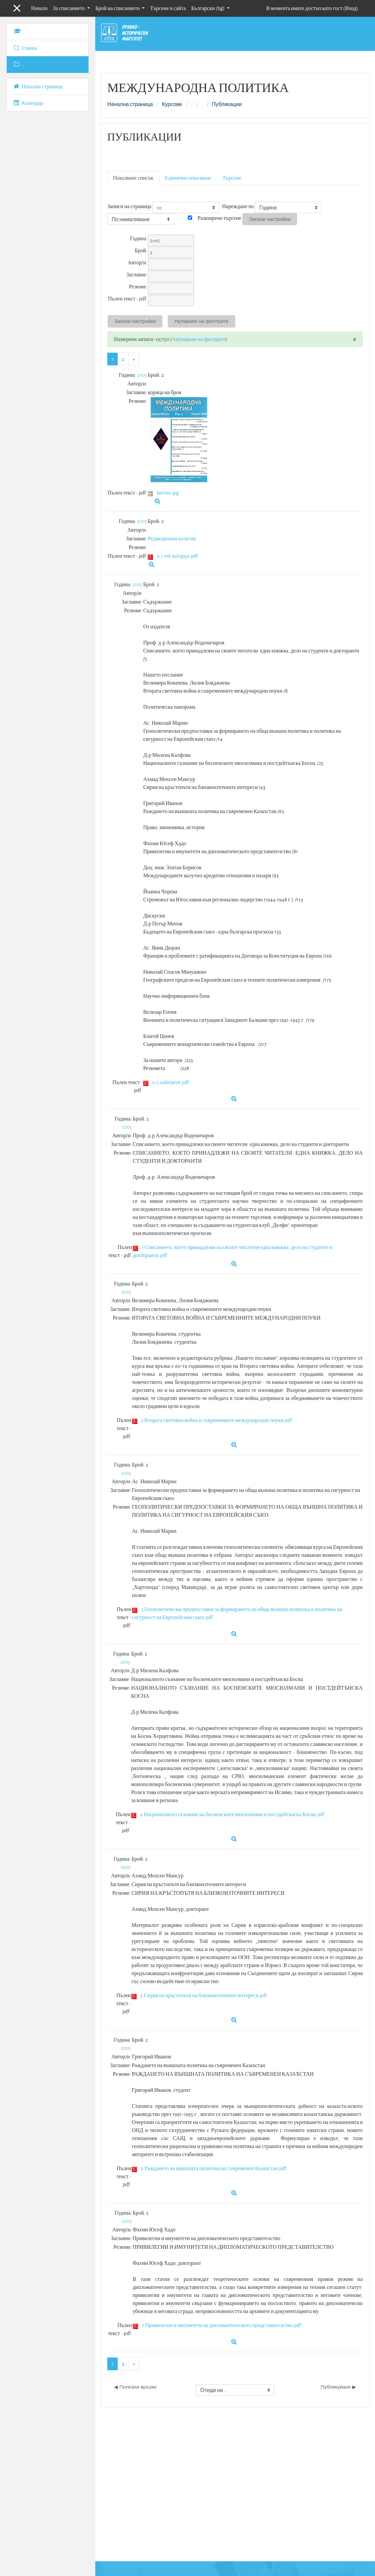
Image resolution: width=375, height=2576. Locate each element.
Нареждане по (238, 206)
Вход (350, 8)
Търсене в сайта (168, 8)
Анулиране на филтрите (199, 339)
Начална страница (130, 104)
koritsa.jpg (168, 492)
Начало (39, 8)
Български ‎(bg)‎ (208, 8)
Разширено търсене (219, 217)
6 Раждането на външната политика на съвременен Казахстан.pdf (213, 2168)
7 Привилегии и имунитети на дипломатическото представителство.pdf (221, 2325)
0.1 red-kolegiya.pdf (177, 555)
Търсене (232, 177)
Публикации (227, 104)
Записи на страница (129, 206)
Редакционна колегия (172, 538)
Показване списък (133, 177)
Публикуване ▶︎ (338, 2387)
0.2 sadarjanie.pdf (170, 1082)
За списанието (69, 8)
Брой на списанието (118, 8)
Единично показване (188, 177)
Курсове (172, 104)
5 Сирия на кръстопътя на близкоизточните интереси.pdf (203, 1995)
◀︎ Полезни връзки (135, 2387)
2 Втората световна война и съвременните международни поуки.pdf (216, 1420)
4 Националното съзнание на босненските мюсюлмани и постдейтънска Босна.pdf (232, 1814)
